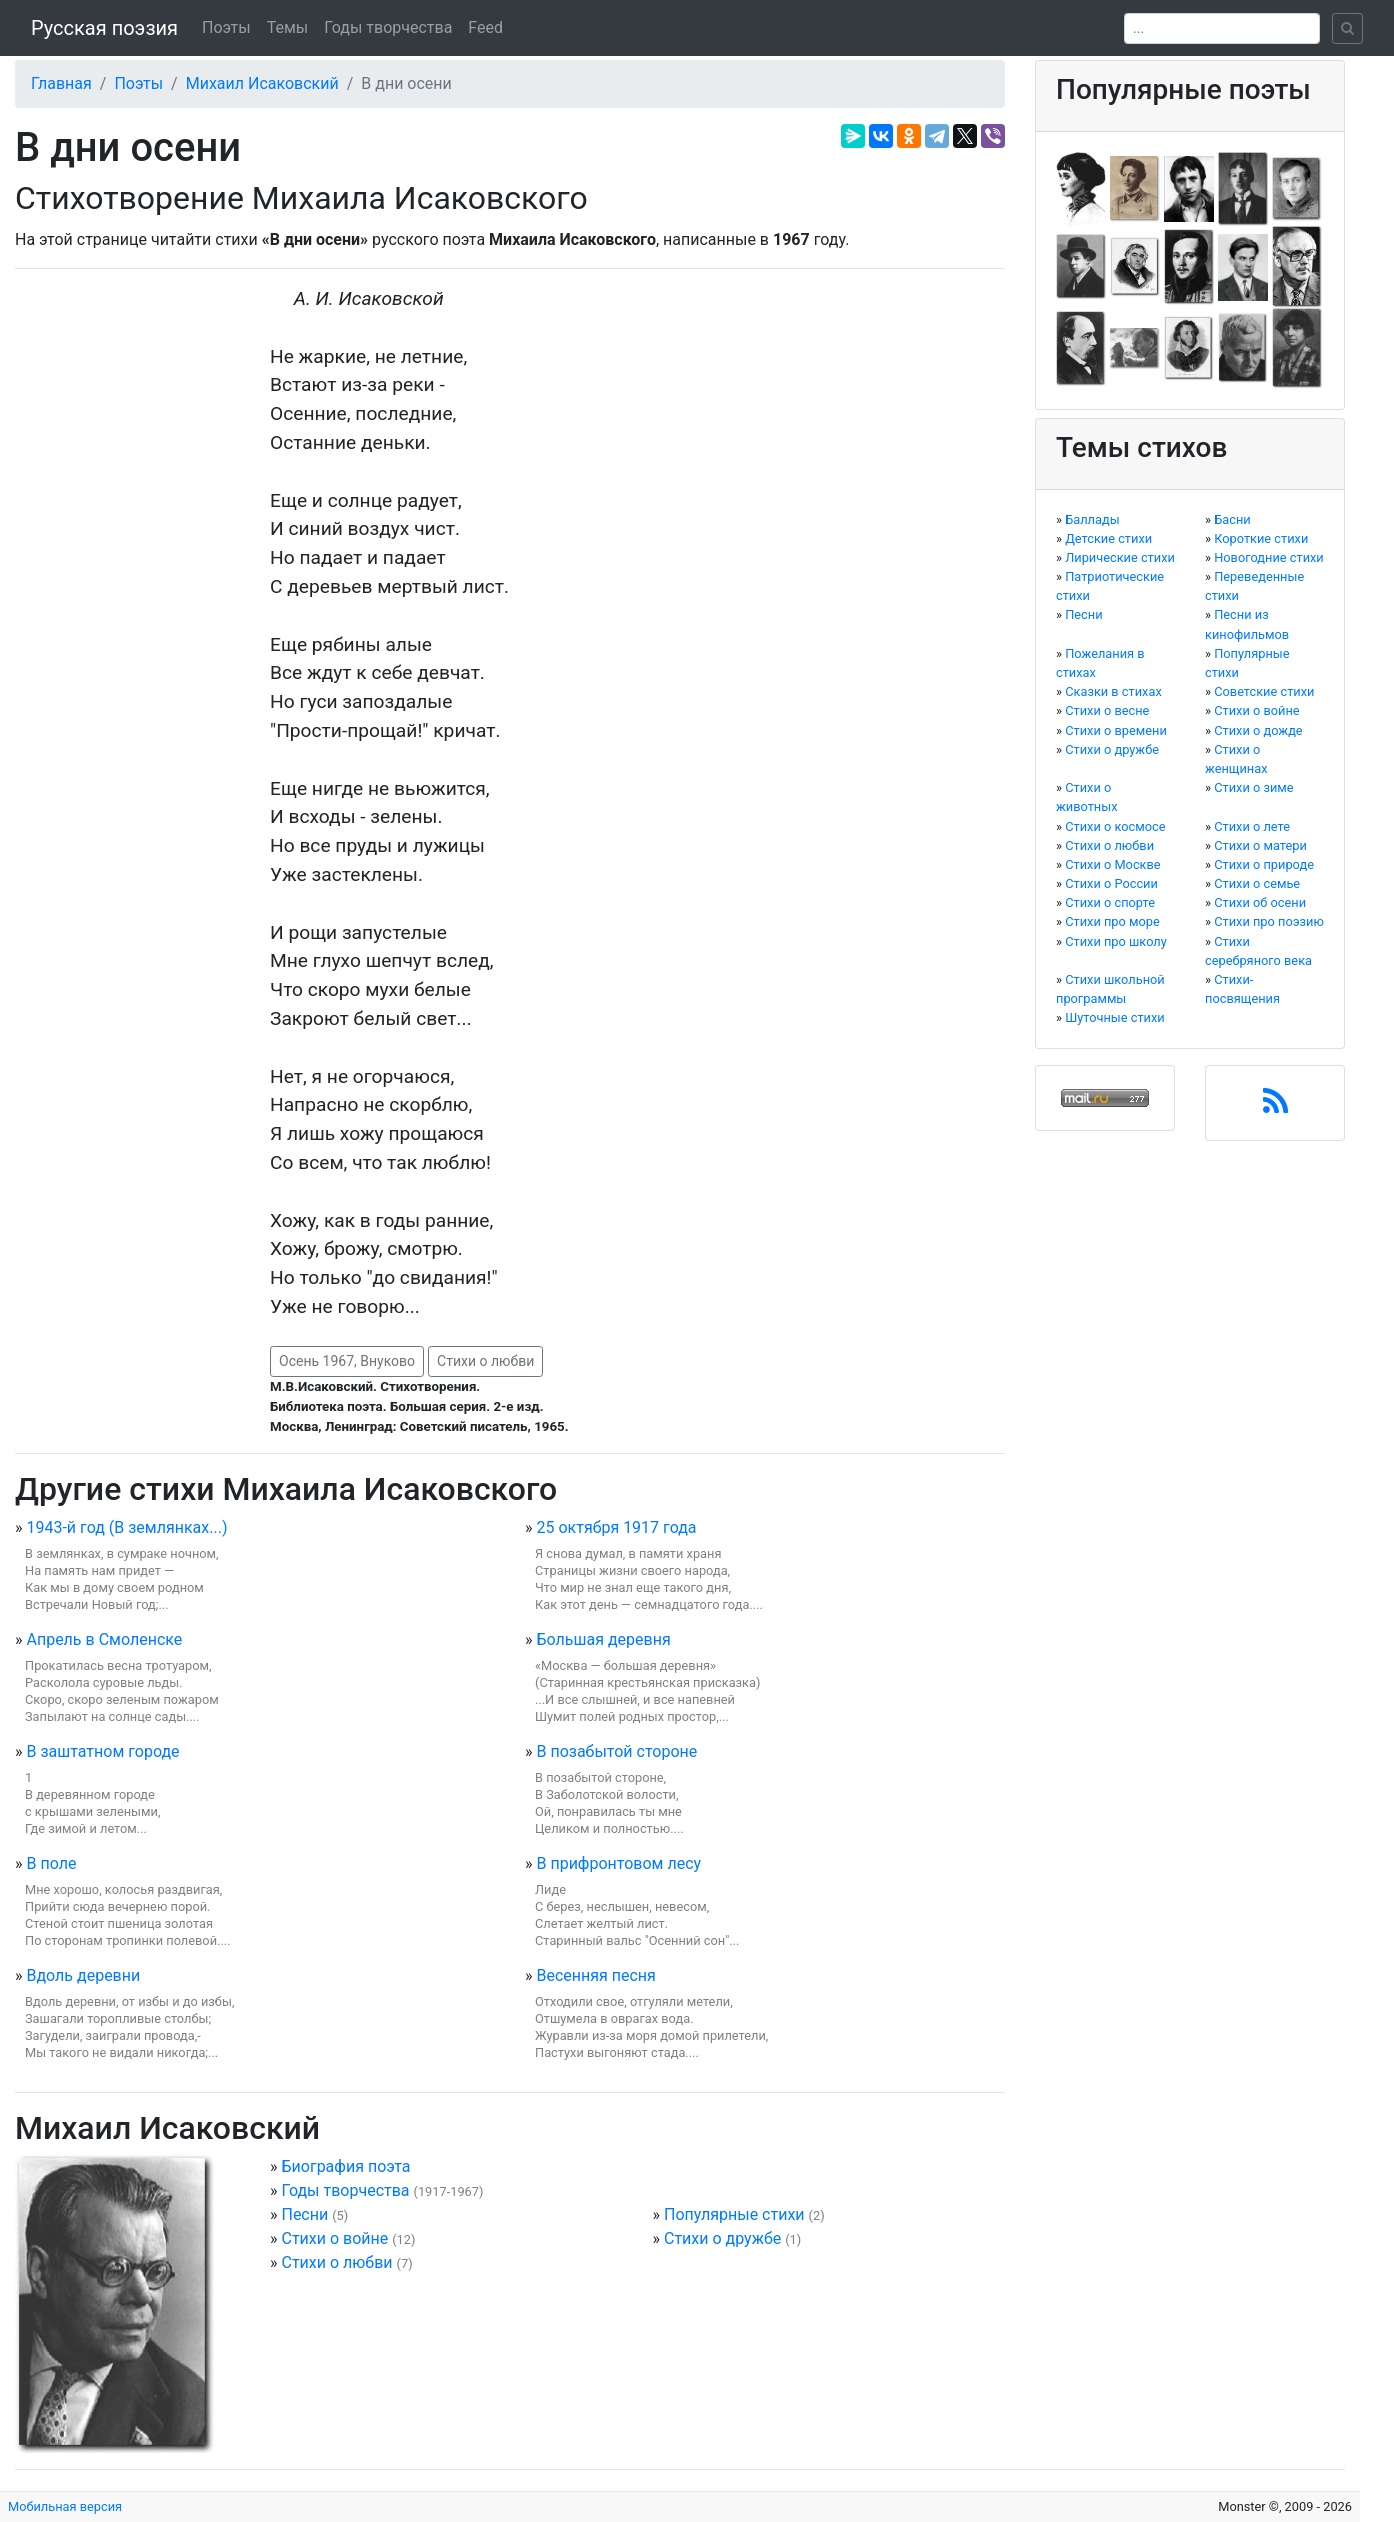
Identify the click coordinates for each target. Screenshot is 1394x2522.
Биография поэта (345, 2166)
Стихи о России (1111, 883)
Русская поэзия (104, 28)
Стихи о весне (1107, 710)
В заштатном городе (102, 1751)
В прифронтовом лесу (618, 1863)
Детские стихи (1108, 538)
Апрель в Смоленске (104, 1639)
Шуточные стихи (1115, 1017)
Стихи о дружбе (722, 2238)
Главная (61, 83)
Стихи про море (1112, 921)
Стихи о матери (1260, 845)
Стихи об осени (1260, 902)
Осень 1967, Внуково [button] (347, 1361)
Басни (1232, 519)
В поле (51, 1863)
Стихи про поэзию (1269, 921)
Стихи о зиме (1253, 787)
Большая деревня (603, 1639)
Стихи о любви (485, 1361)
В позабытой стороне (616, 1751)
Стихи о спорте (1110, 902)
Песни (304, 2214)
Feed (485, 27)
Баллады (1092, 519)
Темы (288, 27)
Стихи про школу (1116, 941)
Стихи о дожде (1258, 730)
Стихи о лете (1252, 826)
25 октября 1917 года (616, 1527)
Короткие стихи (1261, 538)
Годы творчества (388, 27)
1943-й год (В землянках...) (126, 1527)
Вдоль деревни (83, 1975)
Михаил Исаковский (262, 83)
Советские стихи (1264, 691)
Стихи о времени (1116, 730)
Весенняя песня (595, 1975)
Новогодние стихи (1269, 557)
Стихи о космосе (1115, 826)
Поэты (226, 27)
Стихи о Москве (1112, 864)
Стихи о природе (1264, 864)
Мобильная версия (65, 2506)
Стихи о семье (1257, 883)
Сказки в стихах (1113, 691)
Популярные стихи (734, 2214)
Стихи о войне (334, 2238)
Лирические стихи (1120, 557)
